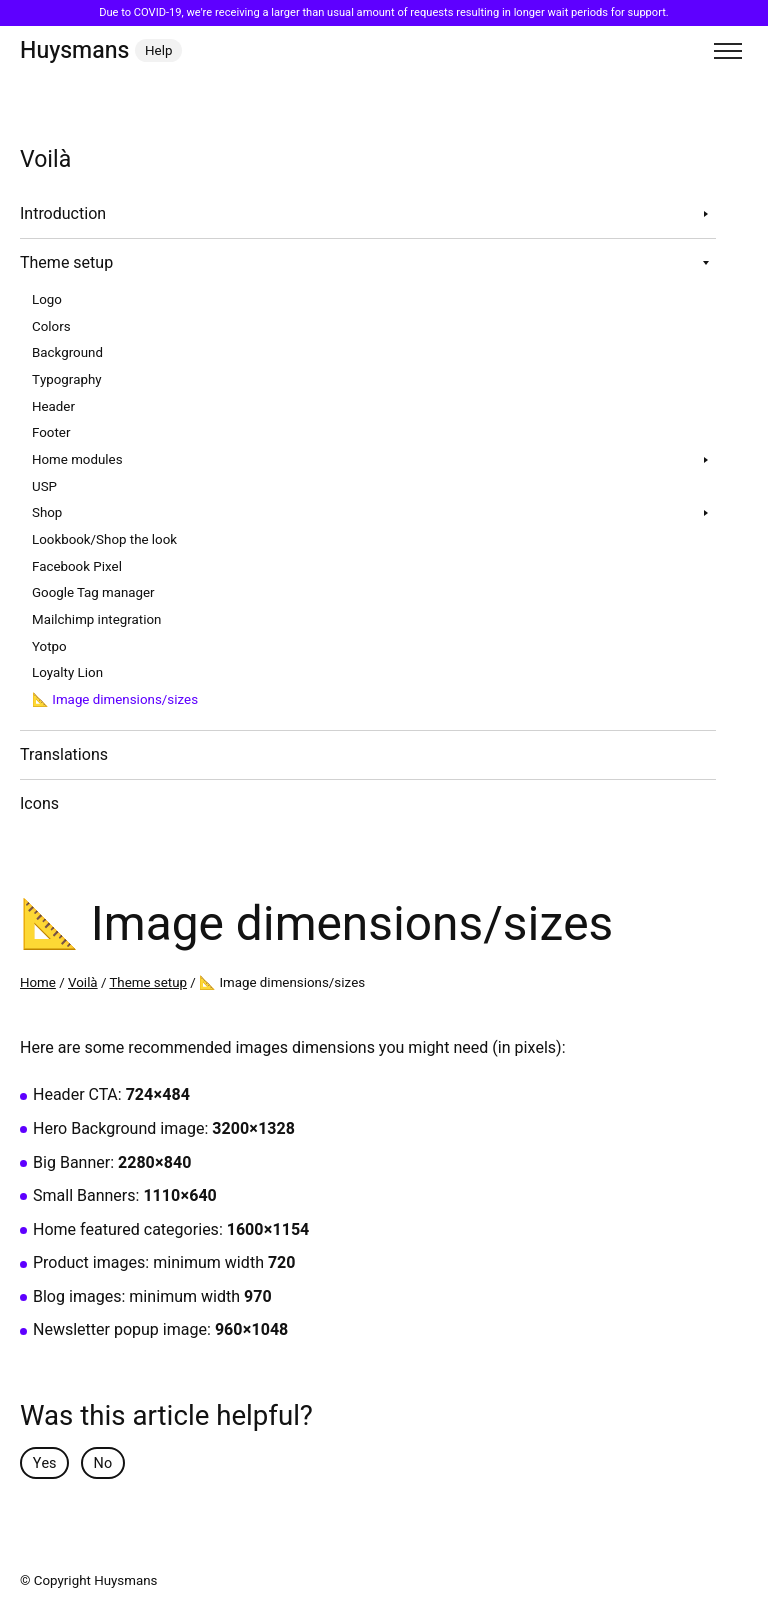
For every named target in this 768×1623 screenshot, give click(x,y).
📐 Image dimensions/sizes (115, 700)
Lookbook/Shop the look (104, 540)
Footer (51, 433)
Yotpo (49, 647)
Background (67, 353)
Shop (47, 513)
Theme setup (66, 263)
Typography (67, 380)
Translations (64, 755)
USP (44, 487)
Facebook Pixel (77, 567)
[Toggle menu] (728, 51)
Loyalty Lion (67, 673)
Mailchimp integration (96, 620)
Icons (39, 804)
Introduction (63, 214)
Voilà (83, 983)
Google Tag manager (93, 593)
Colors (51, 327)
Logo (47, 300)
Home (38, 983)
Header (53, 407)
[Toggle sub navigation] (706, 214)
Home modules (77, 460)
